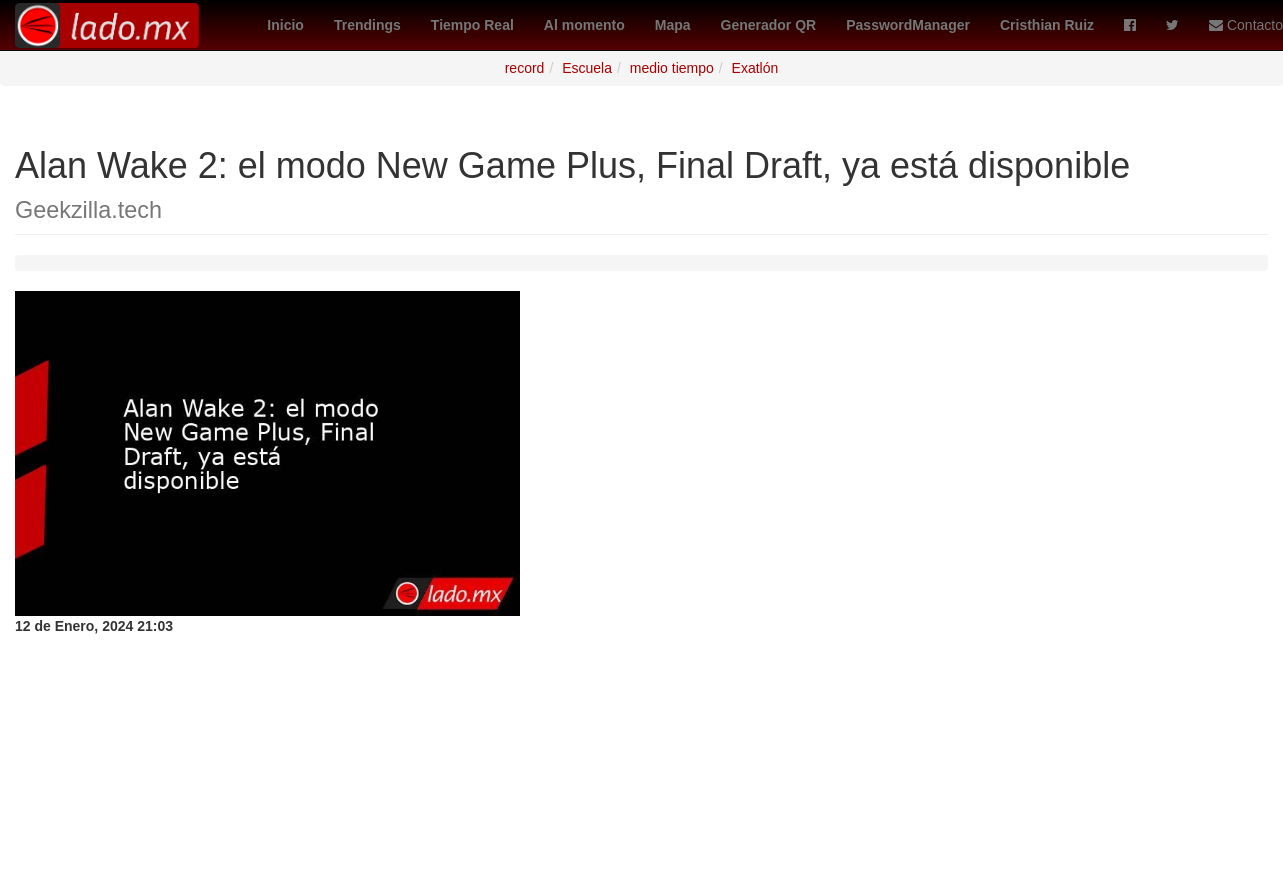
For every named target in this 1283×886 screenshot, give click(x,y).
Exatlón (755, 68)
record (525, 68)
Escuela (587, 68)
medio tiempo (672, 68)
